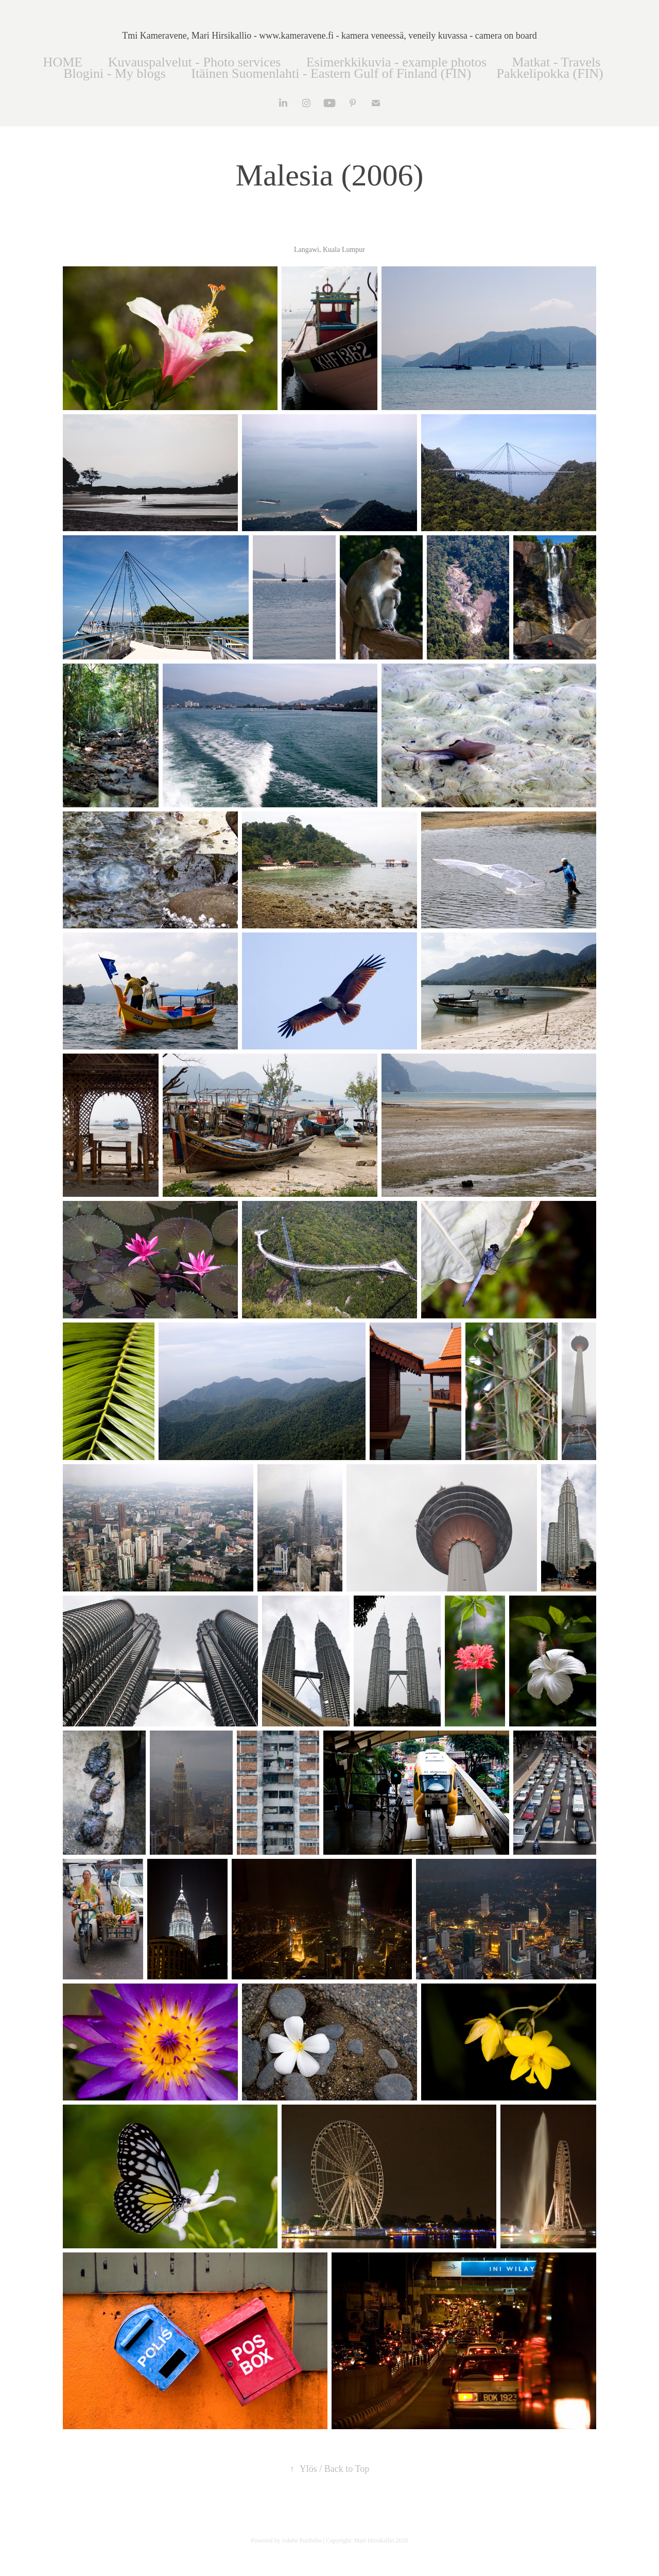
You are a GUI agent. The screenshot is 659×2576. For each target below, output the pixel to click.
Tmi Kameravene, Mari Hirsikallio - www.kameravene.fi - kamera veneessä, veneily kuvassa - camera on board (329, 35)
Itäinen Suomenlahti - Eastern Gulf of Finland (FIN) (331, 73)
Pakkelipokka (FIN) (550, 73)
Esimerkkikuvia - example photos (396, 62)
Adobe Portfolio (302, 2540)
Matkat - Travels (556, 62)
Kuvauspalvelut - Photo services (194, 62)
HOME (63, 62)
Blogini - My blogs (114, 73)
